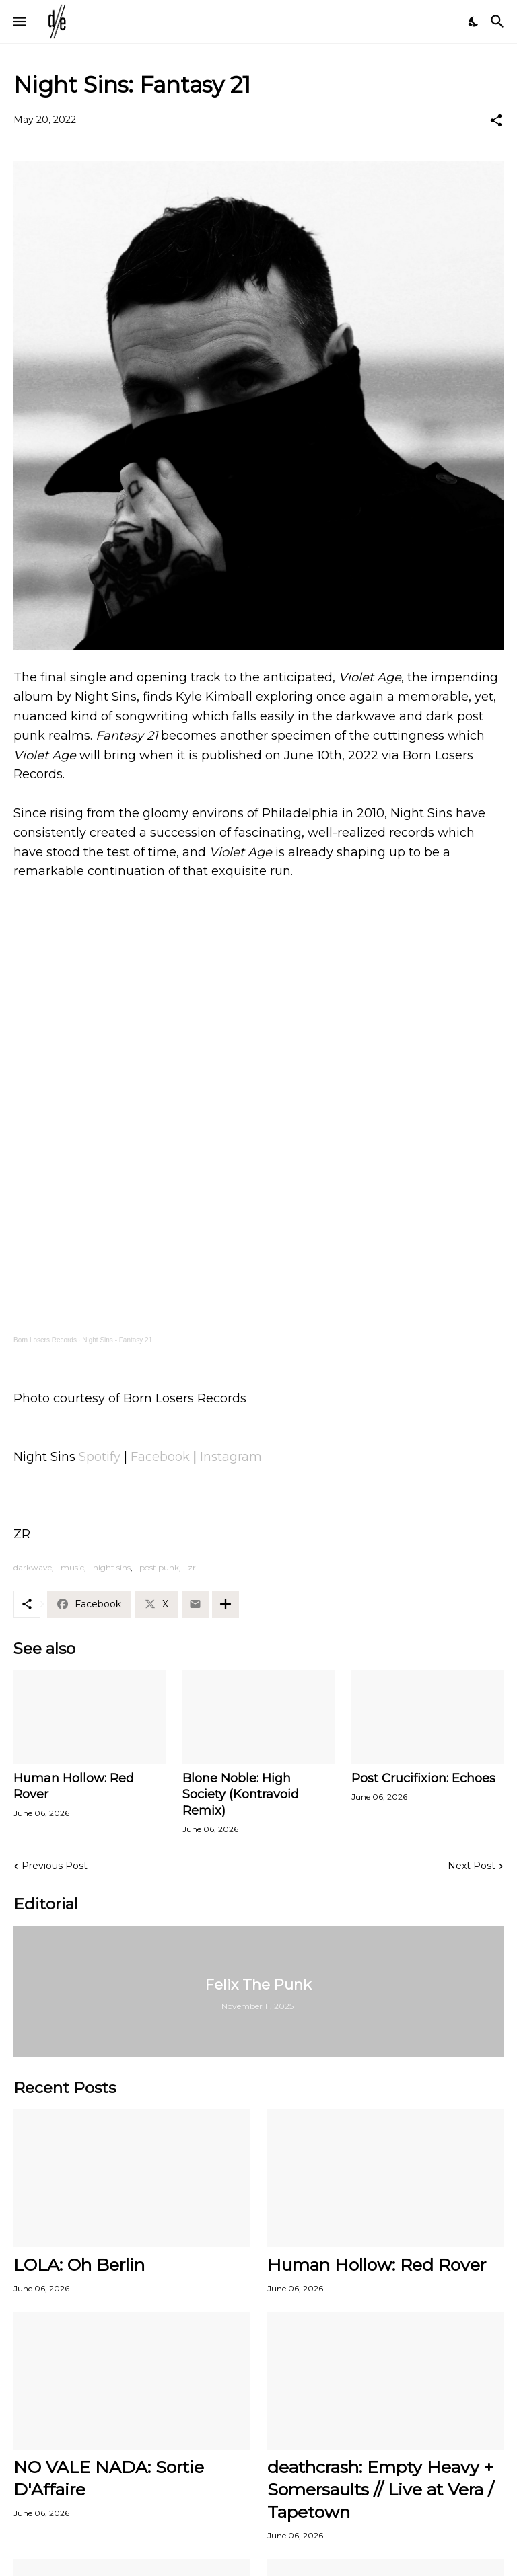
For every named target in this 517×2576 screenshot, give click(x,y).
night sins (112, 1567)
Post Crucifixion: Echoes (423, 1778)
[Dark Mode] (474, 21)
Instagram (231, 1456)
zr (192, 1567)
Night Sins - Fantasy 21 (117, 1340)
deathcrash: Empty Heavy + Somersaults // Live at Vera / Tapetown (380, 2489)
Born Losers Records (45, 1340)
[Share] (496, 120)
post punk (159, 1567)
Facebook (162, 1456)
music (72, 1567)
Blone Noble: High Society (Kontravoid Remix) (240, 1794)
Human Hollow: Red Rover (73, 1786)
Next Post (471, 1866)
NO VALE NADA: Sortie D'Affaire (108, 2478)
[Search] (499, 21)
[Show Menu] (18, 21)
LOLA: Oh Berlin (79, 2265)
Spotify (99, 1456)
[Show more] (225, 1604)
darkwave (32, 1567)
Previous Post (55, 1866)
